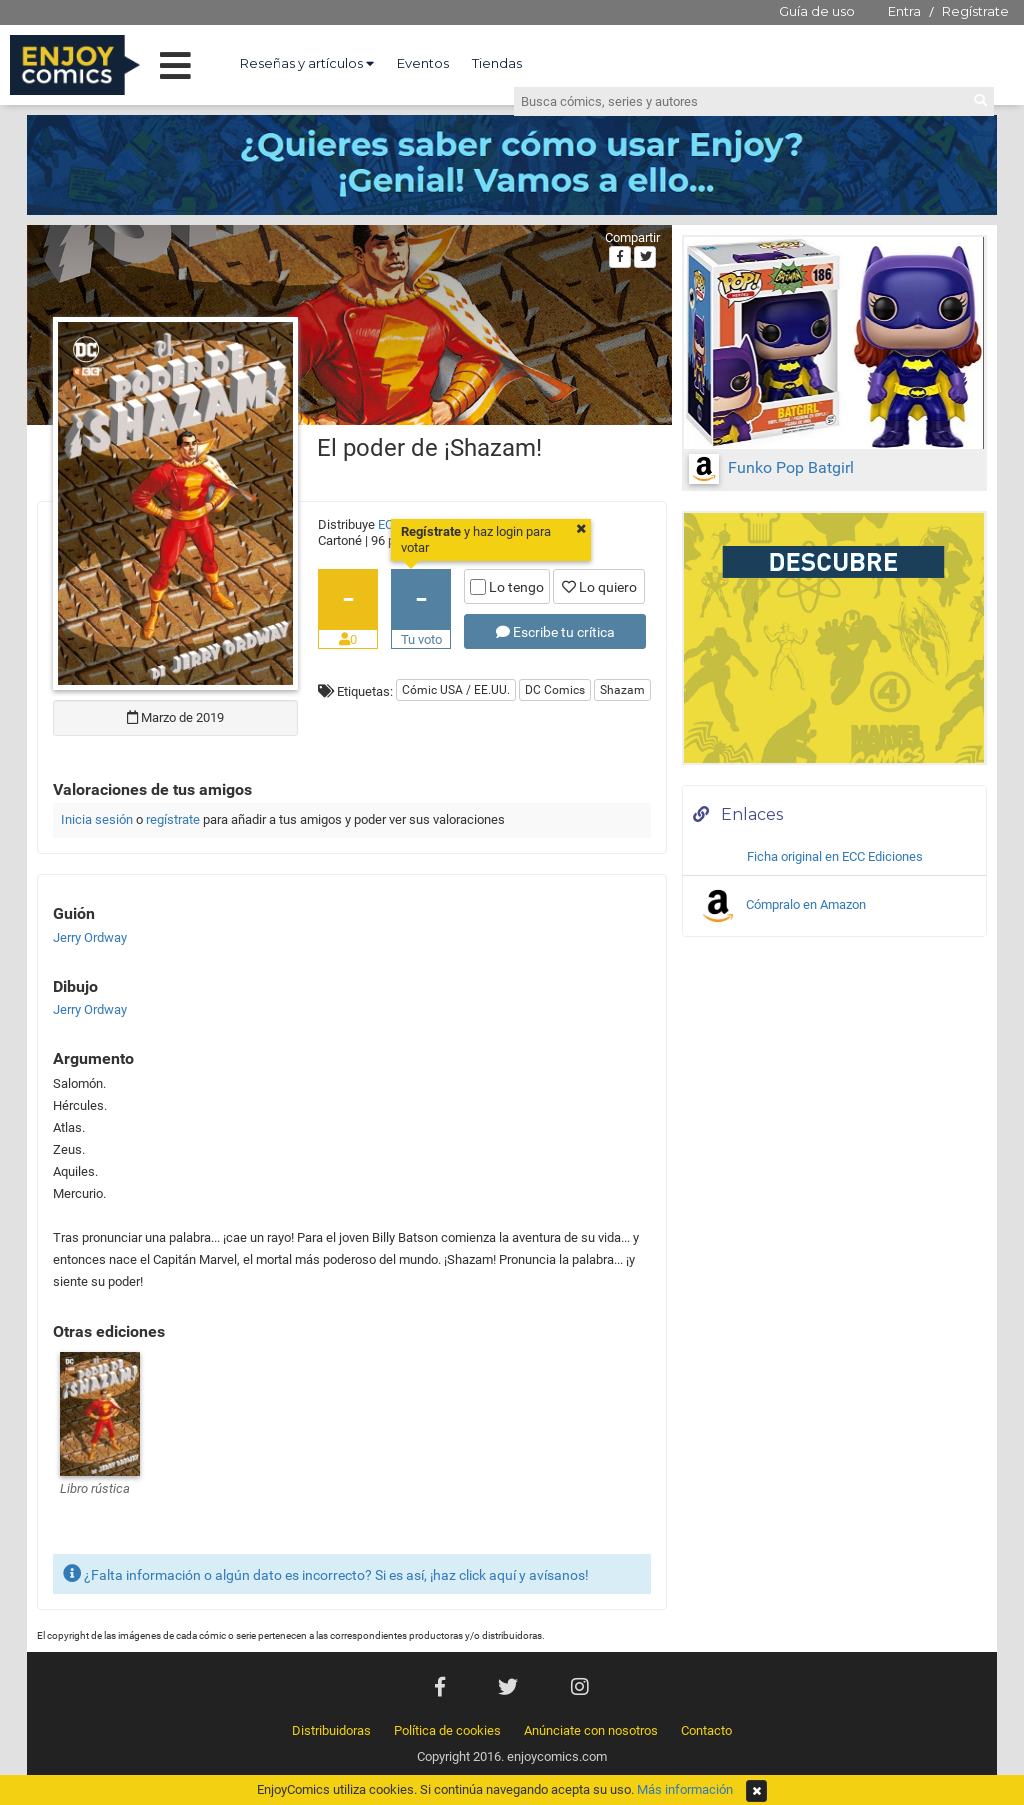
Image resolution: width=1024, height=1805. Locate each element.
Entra (904, 11)
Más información (685, 1789)
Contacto (706, 1730)
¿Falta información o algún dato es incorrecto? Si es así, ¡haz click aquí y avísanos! (326, 1573)
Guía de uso (817, 11)
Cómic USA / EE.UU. (456, 690)
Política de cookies (447, 1730)
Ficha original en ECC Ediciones (835, 856)
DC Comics (555, 690)
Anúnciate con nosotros (591, 1730)
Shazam (622, 690)
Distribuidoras (331, 1730)
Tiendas (497, 63)
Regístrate (975, 11)
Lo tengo (507, 587)
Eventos (423, 63)
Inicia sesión (97, 819)
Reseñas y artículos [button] (307, 63)
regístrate (173, 819)
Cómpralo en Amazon (782, 906)
